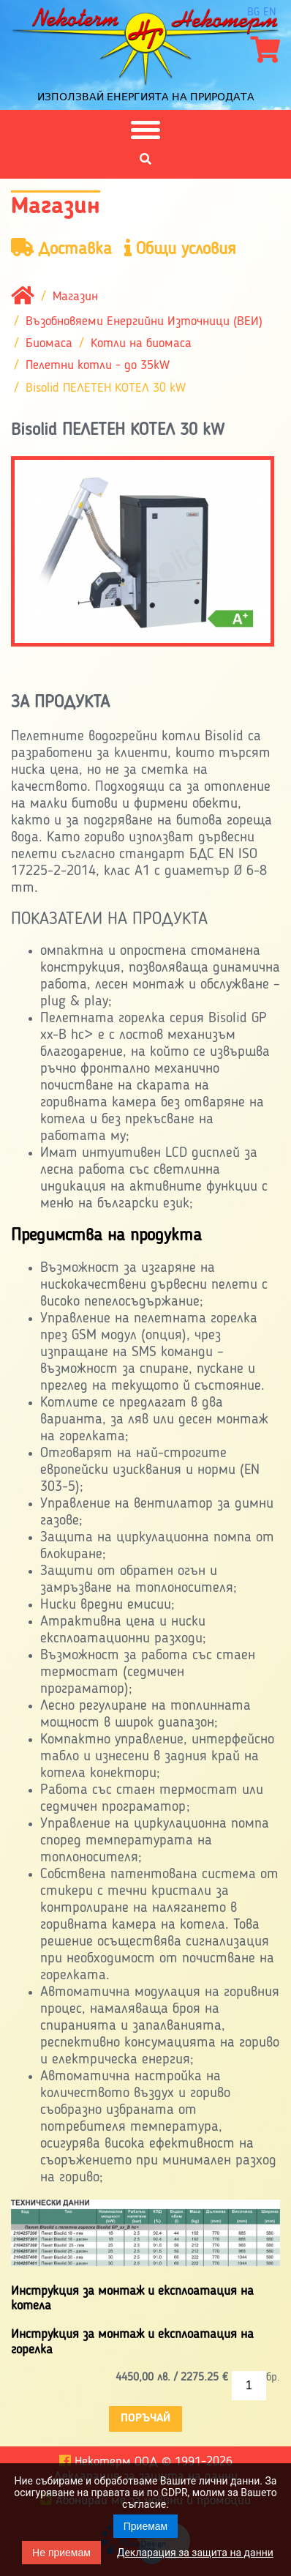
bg (253, 12)
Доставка (61, 248)
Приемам (146, 2526)
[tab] (145, 1236)
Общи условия (180, 248)
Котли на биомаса (141, 343)
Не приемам (61, 2552)
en (269, 12)
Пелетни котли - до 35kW (98, 366)
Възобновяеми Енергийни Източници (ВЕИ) (144, 321)
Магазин (75, 296)
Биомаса (49, 343)
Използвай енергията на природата (145, 97)
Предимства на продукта (106, 1236)
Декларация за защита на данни (195, 2552)
